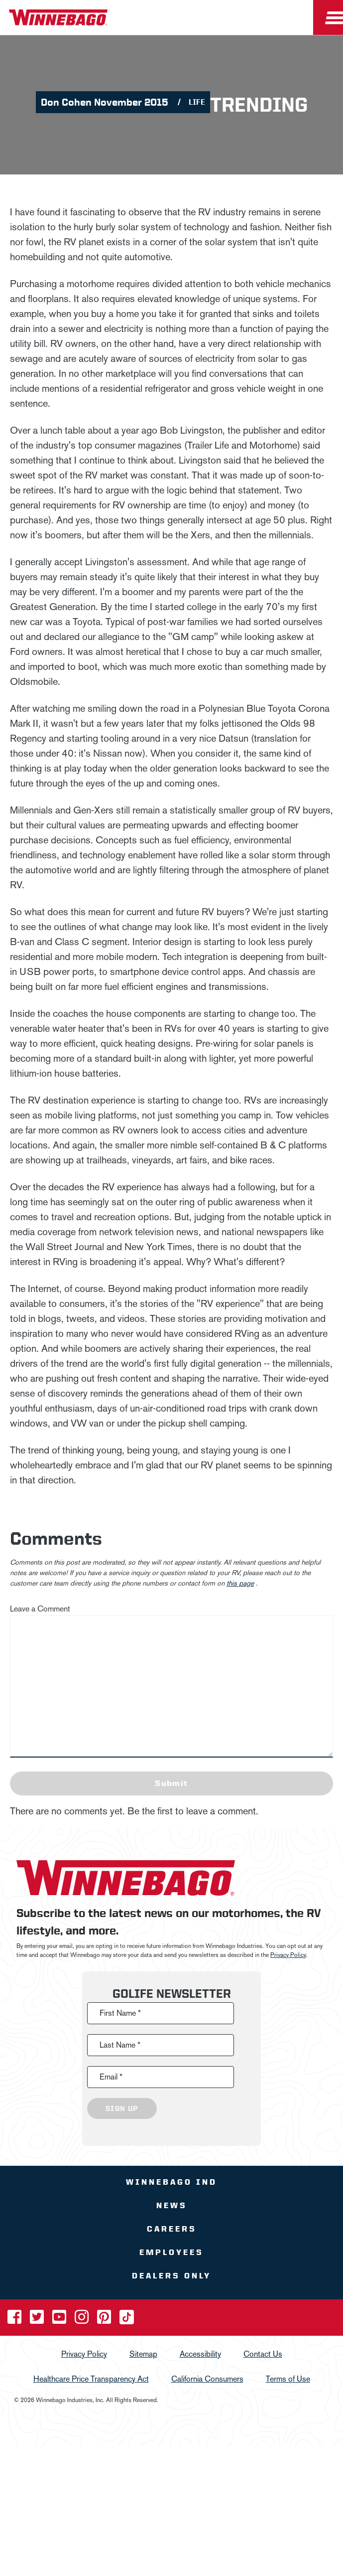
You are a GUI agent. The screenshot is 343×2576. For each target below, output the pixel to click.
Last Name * (120, 2045)
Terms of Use (288, 2379)
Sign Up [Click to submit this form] (122, 2108)
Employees (171, 2252)
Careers (172, 2229)
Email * (111, 2077)
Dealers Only (171, 2275)
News (171, 2205)
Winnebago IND (171, 2182)
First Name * (120, 2013)
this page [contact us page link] (240, 1583)
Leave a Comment (40, 1608)
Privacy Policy (288, 1954)
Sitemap (143, 2354)
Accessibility (200, 2354)
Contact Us (262, 2354)
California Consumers (207, 2379)
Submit (171, 1783)
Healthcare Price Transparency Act (91, 2379)
